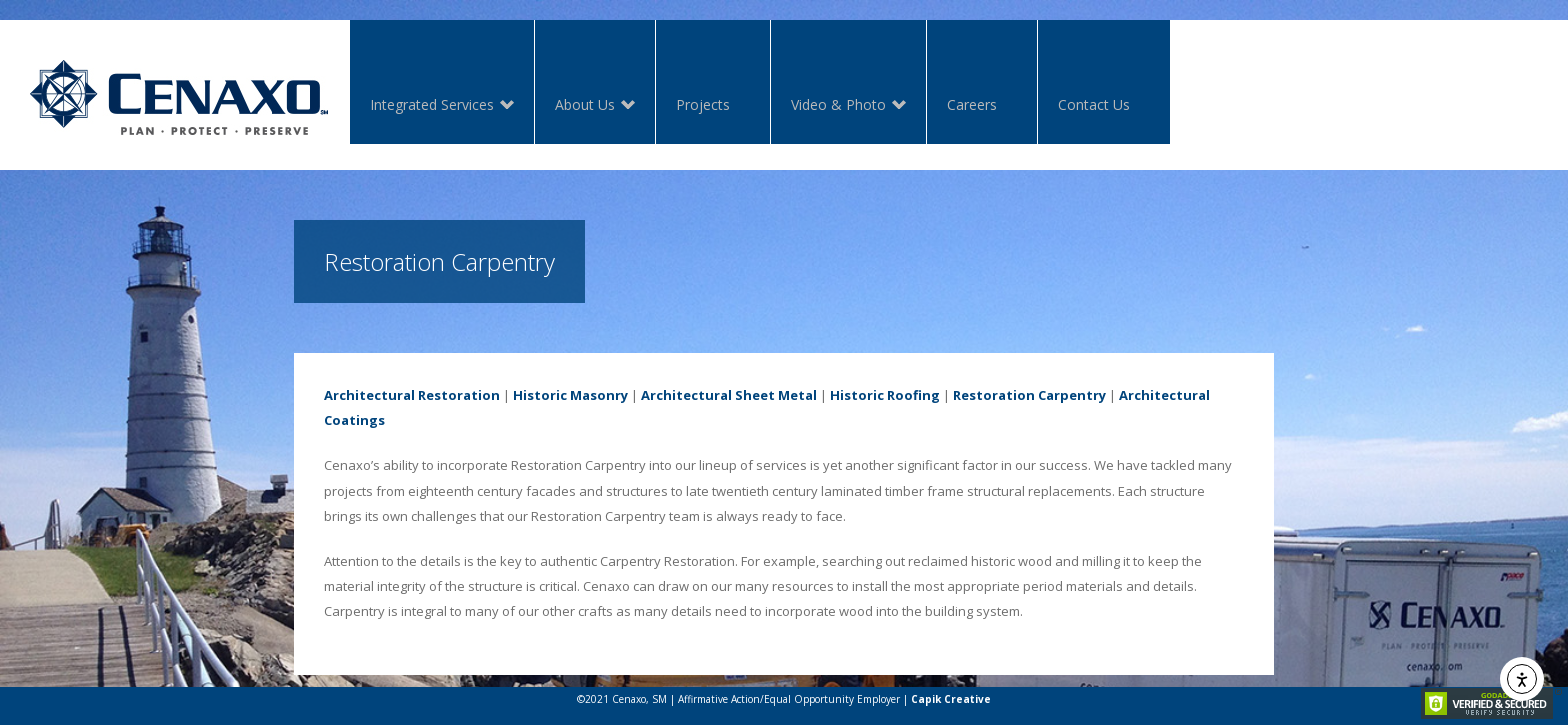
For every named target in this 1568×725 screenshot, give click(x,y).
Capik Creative (951, 699)
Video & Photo (838, 106)
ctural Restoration (437, 395)
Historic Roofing (885, 395)
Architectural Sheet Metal (729, 395)
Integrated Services (432, 106)
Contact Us (1094, 104)
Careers (972, 104)
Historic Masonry (570, 395)
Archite (349, 395)
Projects (703, 104)
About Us (585, 106)
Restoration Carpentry (1029, 395)
